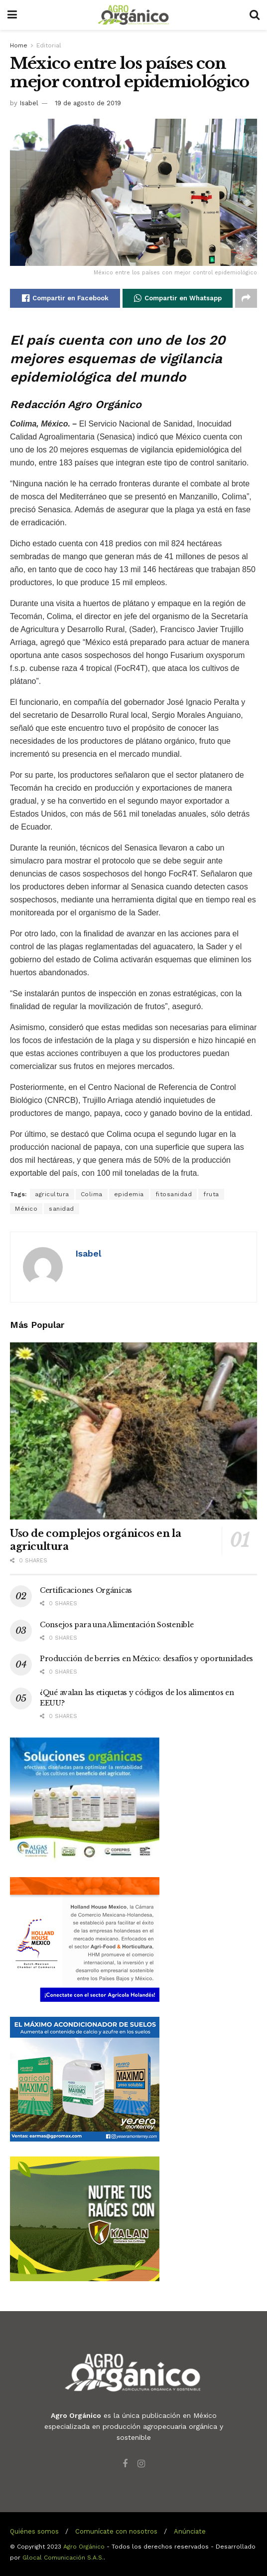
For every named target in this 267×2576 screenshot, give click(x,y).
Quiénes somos (34, 2531)
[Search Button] (255, 15)
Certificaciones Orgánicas (86, 1590)
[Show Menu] (12, 15)
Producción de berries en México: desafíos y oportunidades (146, 1658)
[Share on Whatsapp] (178, 298)
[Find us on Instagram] (141, 2464)
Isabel (28, 103)
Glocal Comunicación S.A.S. (63, 2557)
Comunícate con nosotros (116, 2531)
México (26, 1208)
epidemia (129, 1194)
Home (18, 45)
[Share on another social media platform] (246, 298)
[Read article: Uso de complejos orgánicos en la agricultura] (133, 1430)
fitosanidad (173, 1194)
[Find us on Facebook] (125, 2464)
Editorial (48, 45)
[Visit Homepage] (133, 15)
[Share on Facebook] (65, 298)
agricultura (52, 1194)
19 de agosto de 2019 (88, 103)
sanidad (61, 1208)
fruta (211, 1194)
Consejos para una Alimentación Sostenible (117, 1624)
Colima (92, 1194)
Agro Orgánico (84, 2546)
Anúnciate (190, 2531)
